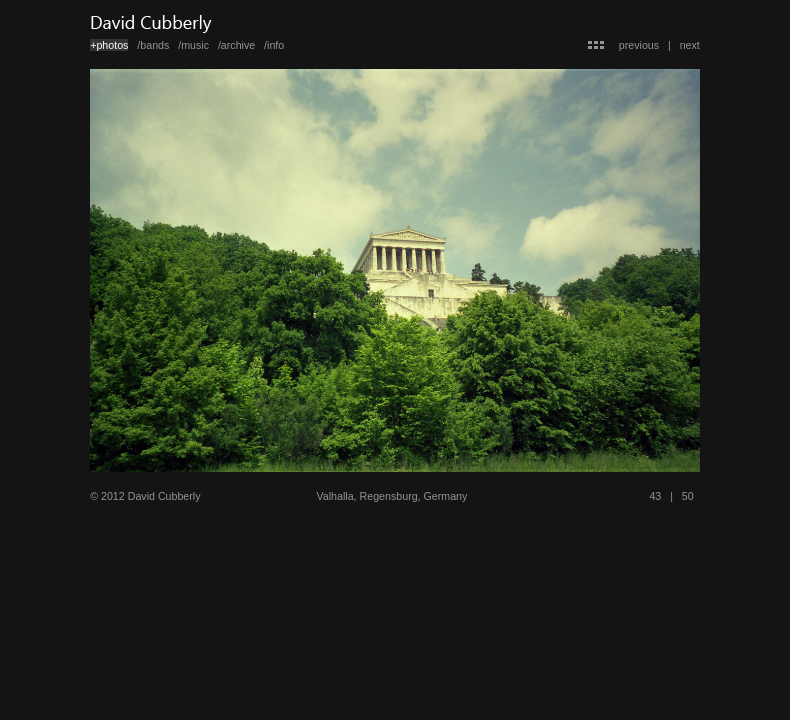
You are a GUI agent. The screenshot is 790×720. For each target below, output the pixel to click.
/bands (153, 45)
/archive (236, 45)
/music (193, 45)
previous (639, 45)
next (690, 45)
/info (274, 45)
